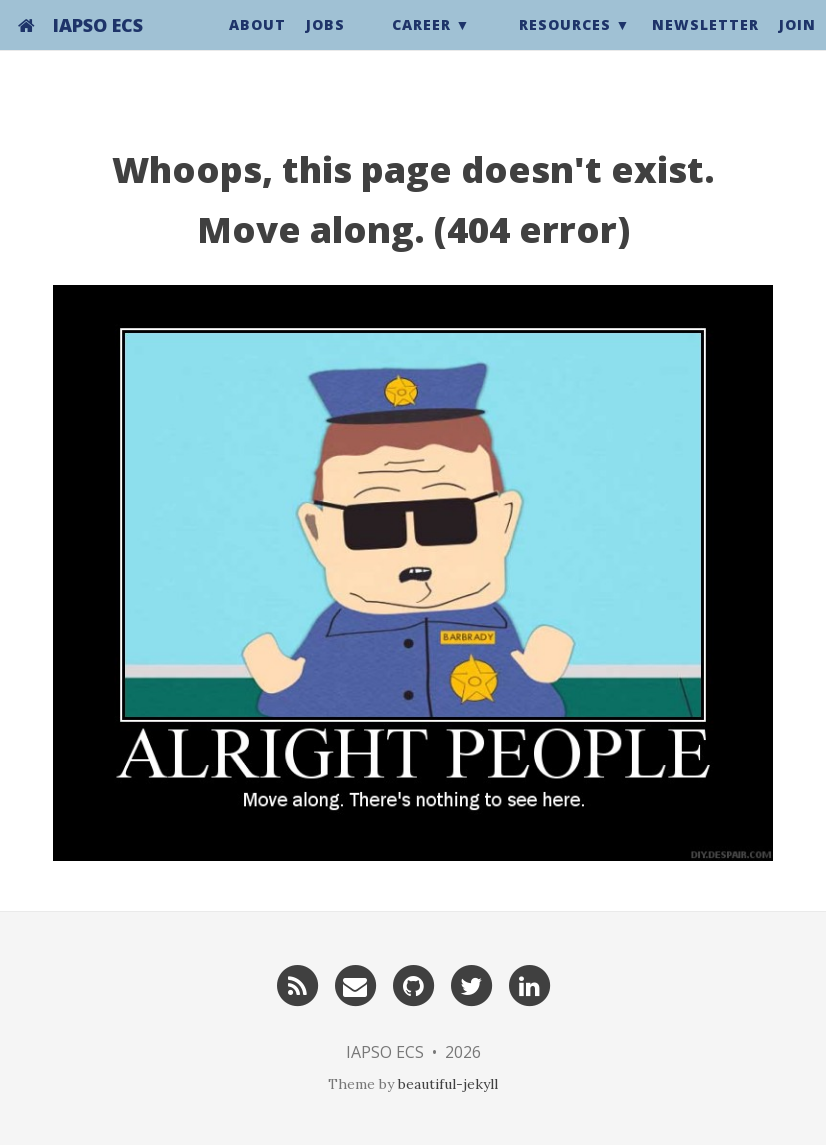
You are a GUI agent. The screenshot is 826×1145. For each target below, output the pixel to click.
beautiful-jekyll (448, 1084)
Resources (565, 44)
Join (797, 44)
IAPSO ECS (98, 45)
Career (421, 44)
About (257, 44)
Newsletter (705, 44)
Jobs (325, 44)
